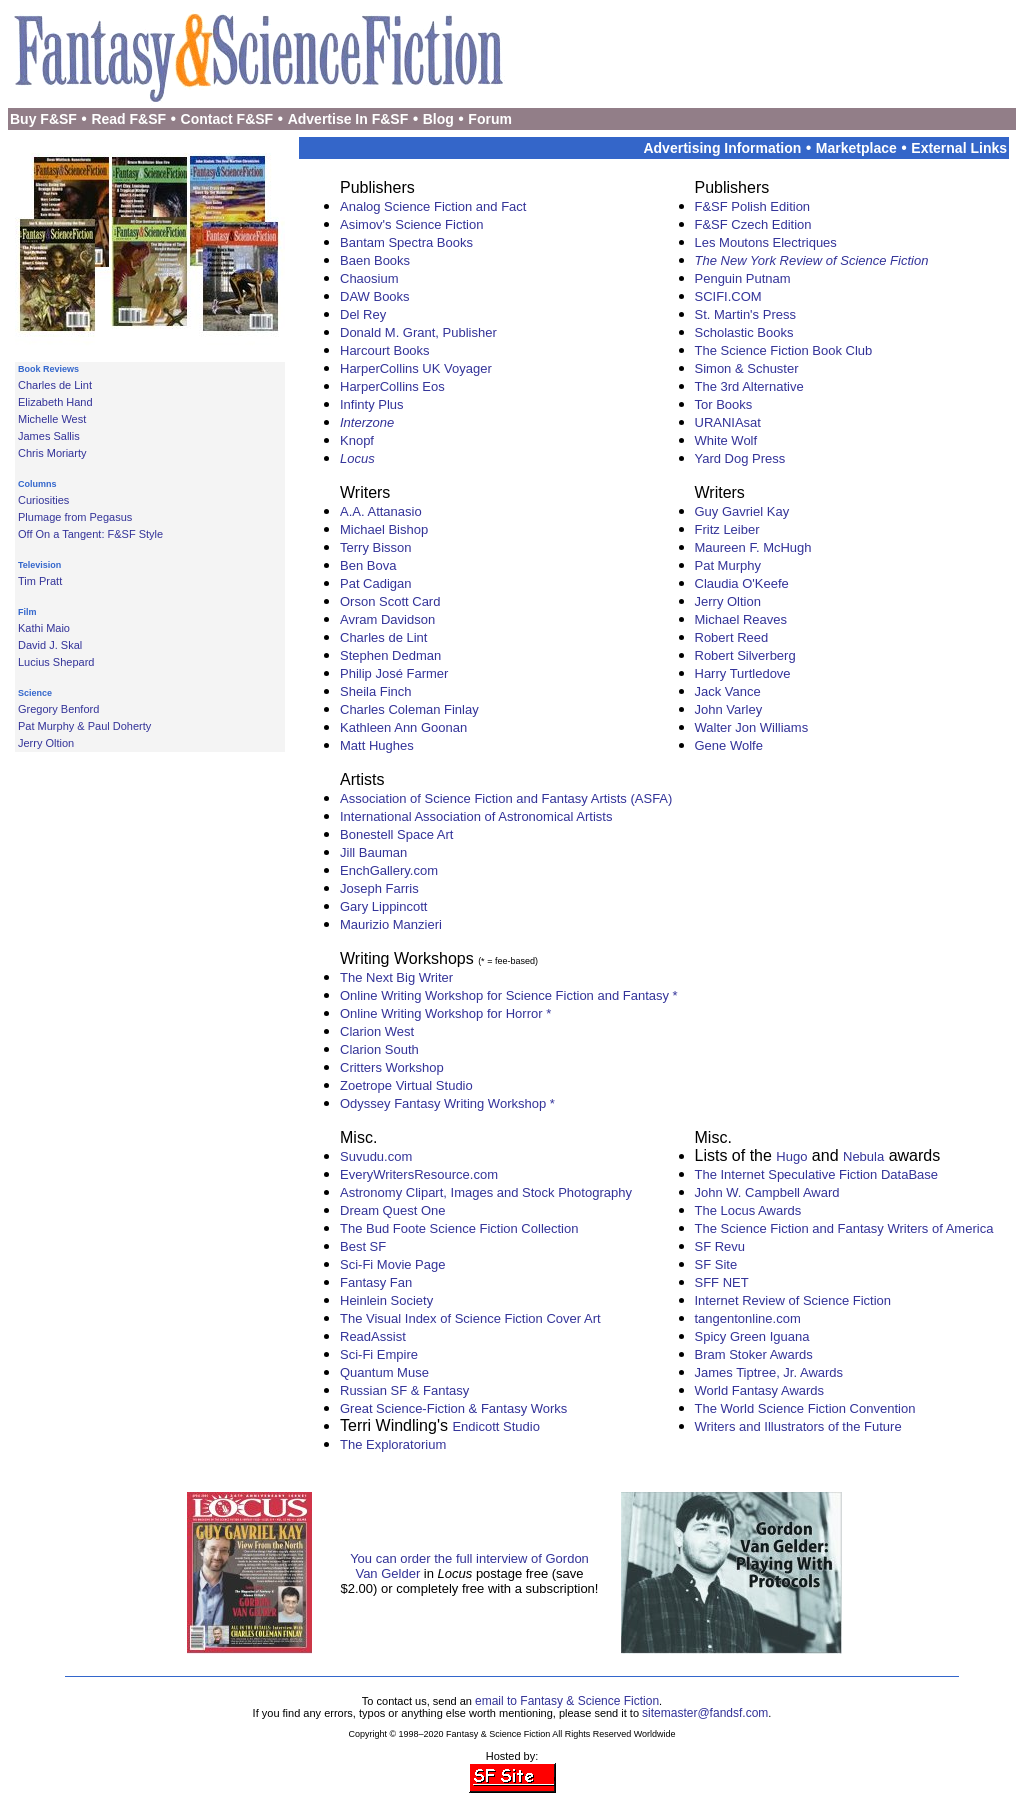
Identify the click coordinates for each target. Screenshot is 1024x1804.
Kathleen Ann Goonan (403, 727)
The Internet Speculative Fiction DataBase (817, 1174)
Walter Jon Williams (752, 727)
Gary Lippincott (383, 906)
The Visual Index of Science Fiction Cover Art (470, 1318)
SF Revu (720, 1246)
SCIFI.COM (728, 296)
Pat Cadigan (376, 583)
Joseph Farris (379, 888)
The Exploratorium (393, 1444)
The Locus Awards (748, 1210)
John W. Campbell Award (767, 1192)
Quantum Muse (384, 1372)
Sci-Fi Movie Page (392, 1264)
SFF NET (722, 1282)
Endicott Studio (495, 1426)
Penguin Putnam (743, 278)
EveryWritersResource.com (419, 1174)
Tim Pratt (40, 581)
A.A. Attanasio (381, 511)
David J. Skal (50, 645)
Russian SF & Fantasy (404, 1390)
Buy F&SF (43, 119)
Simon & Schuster (747, 368)
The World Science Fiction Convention (805, 1408)
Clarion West (377, 1031)
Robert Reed (732, 637)
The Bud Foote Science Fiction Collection (459, 1228)
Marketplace (856, 148)
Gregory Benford (58, 709)
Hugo (791, 1156)
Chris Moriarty (52, 453)
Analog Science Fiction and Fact (433, 206)
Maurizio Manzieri (391, 924)
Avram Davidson (387, 619)
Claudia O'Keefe (742, 583)
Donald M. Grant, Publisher (418, 332)
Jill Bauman (373, 852)
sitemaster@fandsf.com (705, 1713)
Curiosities (43, 500)
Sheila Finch (376, 691)
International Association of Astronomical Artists (476, 816)
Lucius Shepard (56, 662)
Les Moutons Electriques (766, 242)
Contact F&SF (227, 119)
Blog (438, 119)
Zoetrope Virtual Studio (406, 1085)
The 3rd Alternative (749, 386)
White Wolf (726, 440)
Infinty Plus (372, 404)
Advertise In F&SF (348, 119)
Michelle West (52, 419)
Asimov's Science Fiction (411, 224)
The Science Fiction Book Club (784, 350)
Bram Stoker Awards (754, 1354)
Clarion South (379, 1049)
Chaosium (369, 278)
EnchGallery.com (389, 870)
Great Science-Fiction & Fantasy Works (453, 1408)
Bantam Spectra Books (406, 242)
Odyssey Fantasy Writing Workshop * (447, 1103)
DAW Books (375, 296)
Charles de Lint (55, 385)
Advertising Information (722, 148)
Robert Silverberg (745, 655)
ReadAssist (373, 1336)
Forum (490, 119)
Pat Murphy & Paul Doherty (84, 726)
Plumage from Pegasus (75, 517)
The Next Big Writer (396, 977)
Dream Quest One (393, 1210)
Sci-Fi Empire (379, 1354)
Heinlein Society (386, 1300)
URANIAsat (728, 422)
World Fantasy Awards (760, 1390)
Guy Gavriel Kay (742, 511)
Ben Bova (368, 565)
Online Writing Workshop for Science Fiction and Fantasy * (509, 995)
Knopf (357, 440)
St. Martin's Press (745, 314)
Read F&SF (128, 119)
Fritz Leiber (727, 529)
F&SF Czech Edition (753, 224)
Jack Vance (728, 691)
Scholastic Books (744, 332)
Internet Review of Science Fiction (793, 1300)
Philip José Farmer (394, 673)
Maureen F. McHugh (753, 547)
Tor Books (724, 404)
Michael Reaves (741, 619)
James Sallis (49, 436)
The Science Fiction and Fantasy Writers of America (844, 1228)
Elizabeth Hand (55, 402)
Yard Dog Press (740, 458)
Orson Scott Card (390, 601)
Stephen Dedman (390, 655)
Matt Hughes (377, 745)
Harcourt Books (385, 350)
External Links (959, 148)
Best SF (363, 1246)
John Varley (729, 709)
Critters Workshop (392, 1067)
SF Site (716, 1264)
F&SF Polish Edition (753, 206)
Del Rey (363, 314)
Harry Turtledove (743, 673)
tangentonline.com (748, 1318)
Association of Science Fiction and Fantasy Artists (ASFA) (506, 798)
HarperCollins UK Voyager (416, 368)
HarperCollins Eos (392, 386)
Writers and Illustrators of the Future (798, 1426)
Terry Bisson (376, 547)
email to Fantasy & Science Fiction (567, 1701)
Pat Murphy (728, 565)
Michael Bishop (384, 529)
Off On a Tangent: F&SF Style (90, 534)
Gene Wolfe (729, 745)
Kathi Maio (44, 628)
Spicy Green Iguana (752, 1336)
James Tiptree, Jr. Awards (769, 1372)
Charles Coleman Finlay (409, 709)
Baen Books (375, 260)
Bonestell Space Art (396, 834)
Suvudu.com (376, 1156)
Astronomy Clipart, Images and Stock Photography (486, 1192)
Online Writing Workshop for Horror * (445, 1013)
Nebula (863, 1156)
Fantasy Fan (376, 1282)
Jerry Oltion (46, 743)
